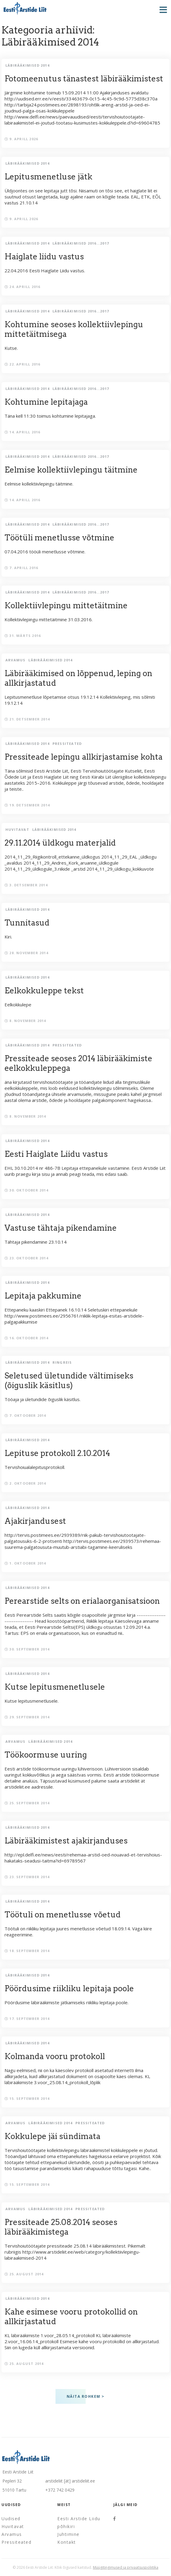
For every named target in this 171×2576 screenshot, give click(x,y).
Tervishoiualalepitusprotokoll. (85, 1462)
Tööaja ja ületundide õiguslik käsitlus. (85, 1390)
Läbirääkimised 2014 (27, 65)
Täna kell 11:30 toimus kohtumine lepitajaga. (85, 411)
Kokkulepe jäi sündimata (52, 2136)
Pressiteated (67, 743)
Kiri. (85, 932)
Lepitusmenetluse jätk (48, 176)
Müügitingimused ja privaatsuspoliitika (125, 2567)
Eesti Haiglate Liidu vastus (56, 1154)
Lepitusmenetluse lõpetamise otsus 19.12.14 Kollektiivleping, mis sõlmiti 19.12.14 (85, 691)
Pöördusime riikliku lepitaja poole (69, 1988)
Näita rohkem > (86, 2396)
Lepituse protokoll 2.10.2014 (57, 1453)
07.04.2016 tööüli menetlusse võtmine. (85, 547)
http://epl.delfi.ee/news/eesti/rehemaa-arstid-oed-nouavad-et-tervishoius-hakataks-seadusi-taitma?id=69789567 (85, 1853)
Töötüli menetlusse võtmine (59, 537)
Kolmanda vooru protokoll (55, 2056)
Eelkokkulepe (85, 1000)
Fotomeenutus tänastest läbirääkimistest (84, 78)
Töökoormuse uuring (46, 1754)
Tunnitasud (27, 922)
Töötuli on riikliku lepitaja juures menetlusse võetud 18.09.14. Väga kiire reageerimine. (85, 1927)
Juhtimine (68, 2534)
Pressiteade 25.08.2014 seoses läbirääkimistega (61, 2226)
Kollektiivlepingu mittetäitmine (66, 605)
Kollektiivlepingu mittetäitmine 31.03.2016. (85, 615)
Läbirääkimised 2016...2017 (80, 243)
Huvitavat (17, 829)
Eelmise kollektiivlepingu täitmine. (85, 479)
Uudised (11, 2518)
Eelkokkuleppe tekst (44, 990)
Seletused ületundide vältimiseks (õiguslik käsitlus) (69, 1380)
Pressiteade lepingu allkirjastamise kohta (84, 756)
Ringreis (62, 1362)
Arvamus (15, 660)
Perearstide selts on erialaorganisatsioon (82, 1601)
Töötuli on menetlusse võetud (63, 1914)
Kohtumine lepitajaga (46, 402)
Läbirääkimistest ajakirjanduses (66, 1840)
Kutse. (85, 339)
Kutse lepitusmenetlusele (55, 1686)
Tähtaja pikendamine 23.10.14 (85, 1237)
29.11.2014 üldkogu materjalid (60, 842)
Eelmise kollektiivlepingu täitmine (71, 469)
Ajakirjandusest (35, 1521)
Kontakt (66, 2542)
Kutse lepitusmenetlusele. (85, 1696)
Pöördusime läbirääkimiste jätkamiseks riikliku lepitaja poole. (85, 1998)
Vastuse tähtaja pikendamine (61, 1228)
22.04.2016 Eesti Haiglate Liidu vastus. (85, 266)
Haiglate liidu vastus (44, 256)
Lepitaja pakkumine (43, 1295)
